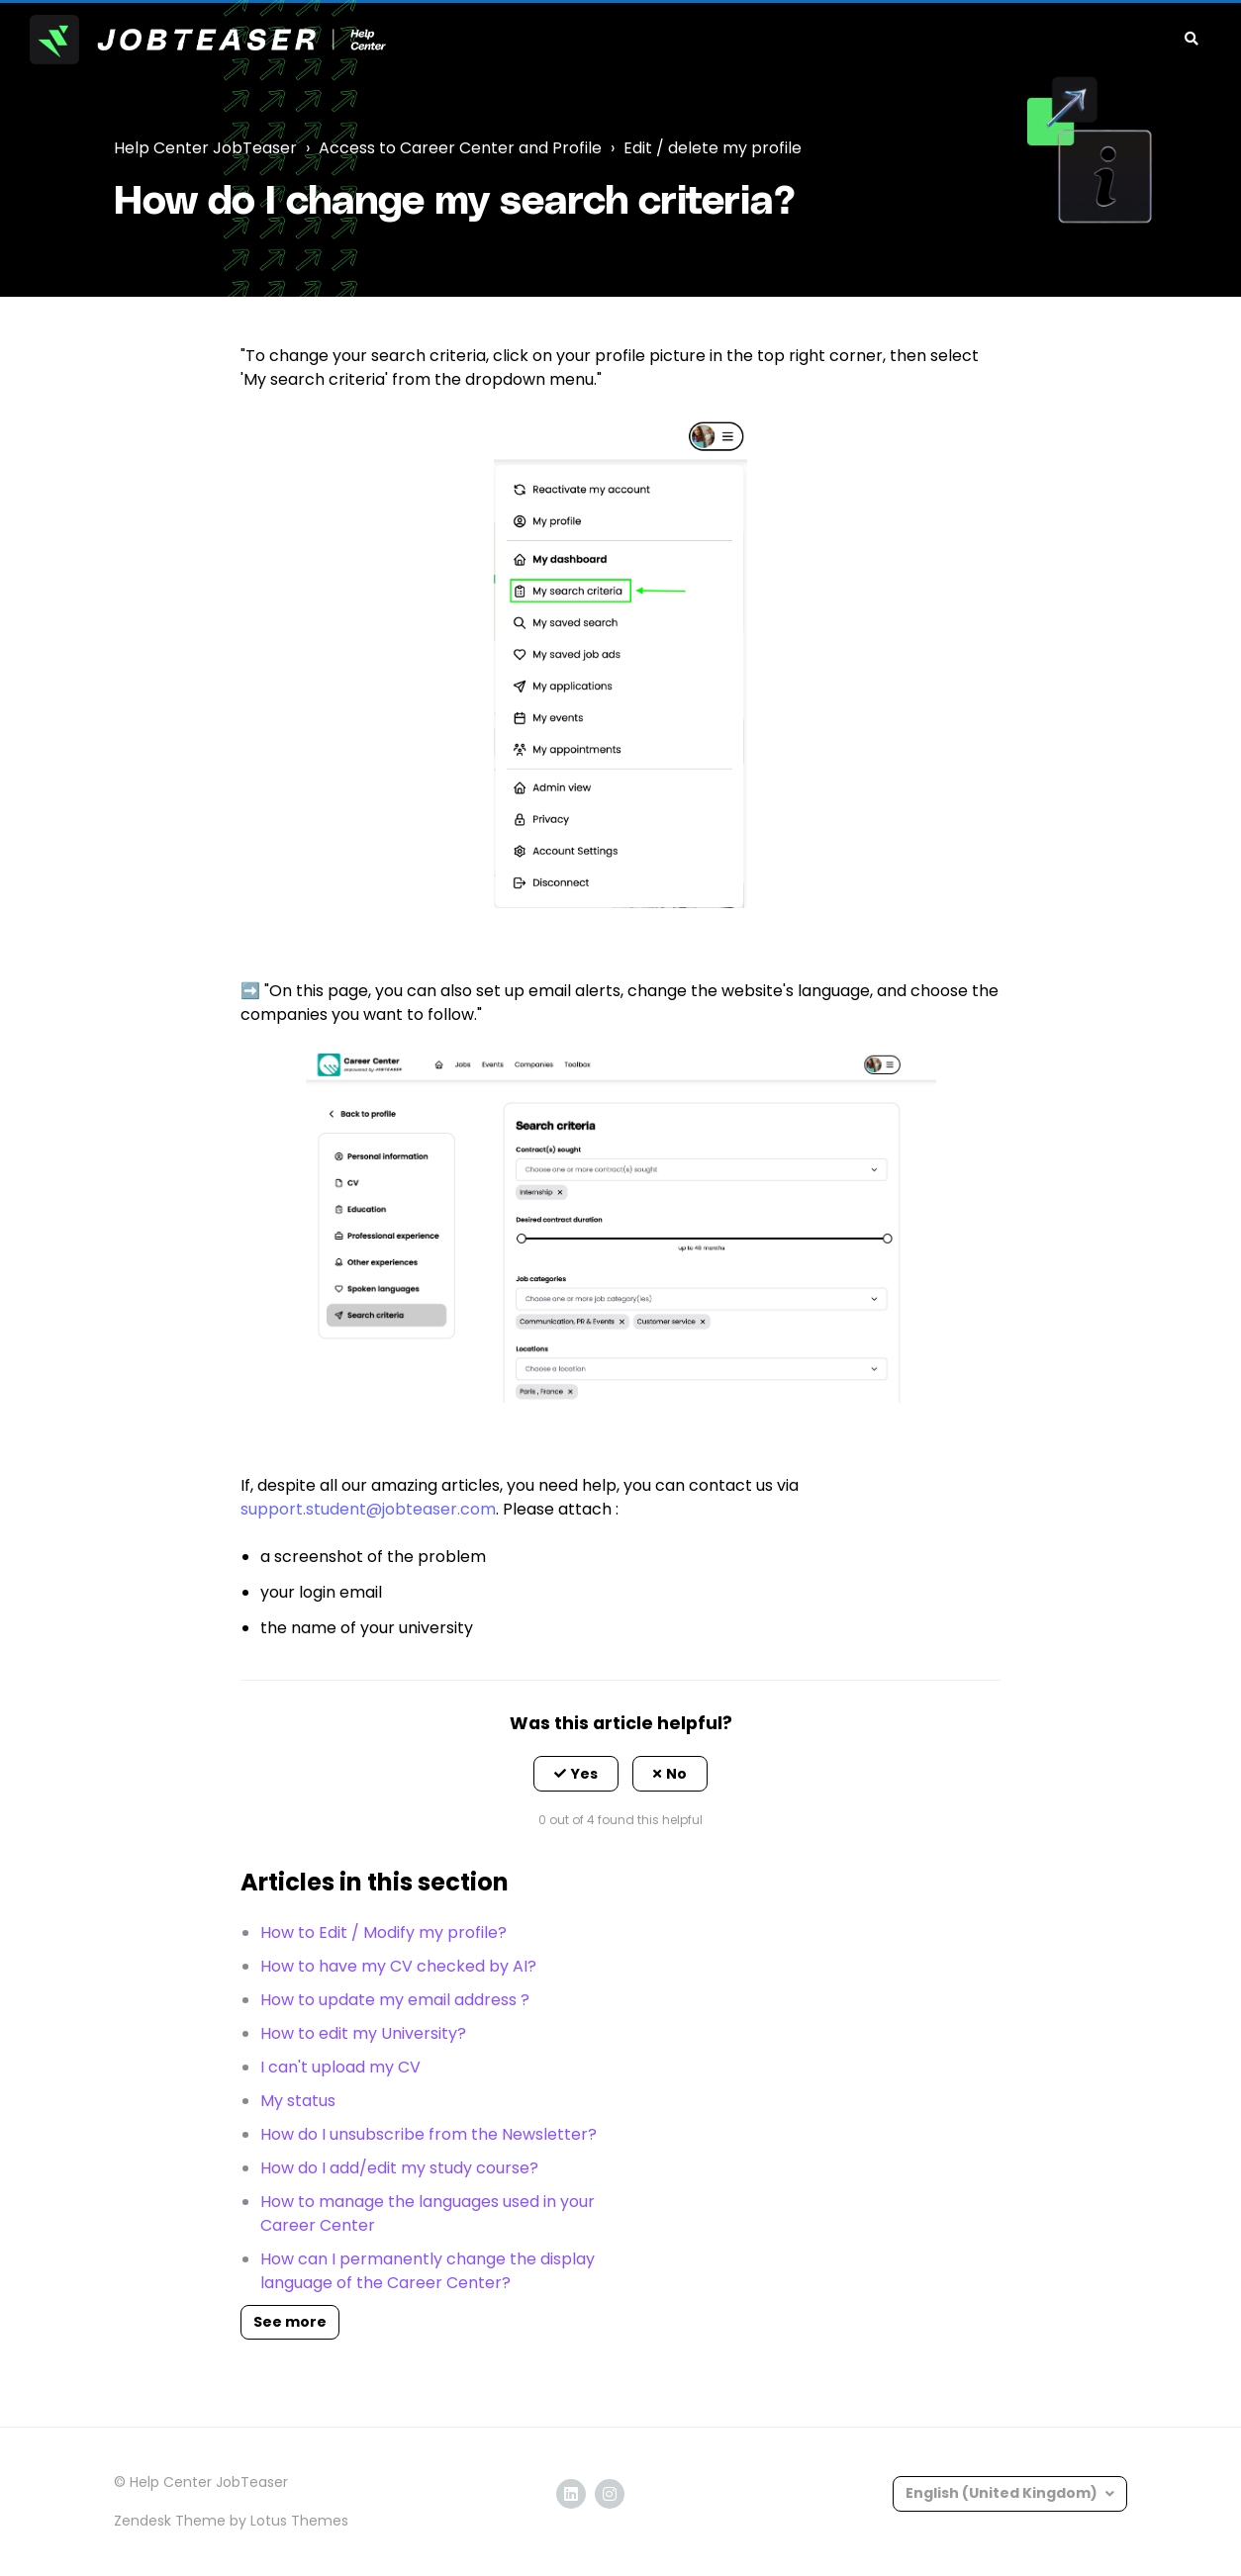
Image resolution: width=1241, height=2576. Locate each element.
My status (297, 2100)
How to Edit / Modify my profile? (383, 1932)
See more (290, 2322)
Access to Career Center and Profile (460, 148)
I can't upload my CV (340, 2067)
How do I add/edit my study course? (399, 2168)
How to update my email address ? (394, 1999)
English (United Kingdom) (1003, 2493)
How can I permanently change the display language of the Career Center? (427, 2271)
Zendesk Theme (170, 2520)
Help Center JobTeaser (205, 148)
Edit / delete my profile (712, 148)
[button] (576, 1774)
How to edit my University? (363, 2033)
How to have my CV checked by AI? (398, 1966)
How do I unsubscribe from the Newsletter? (428, 2134)
